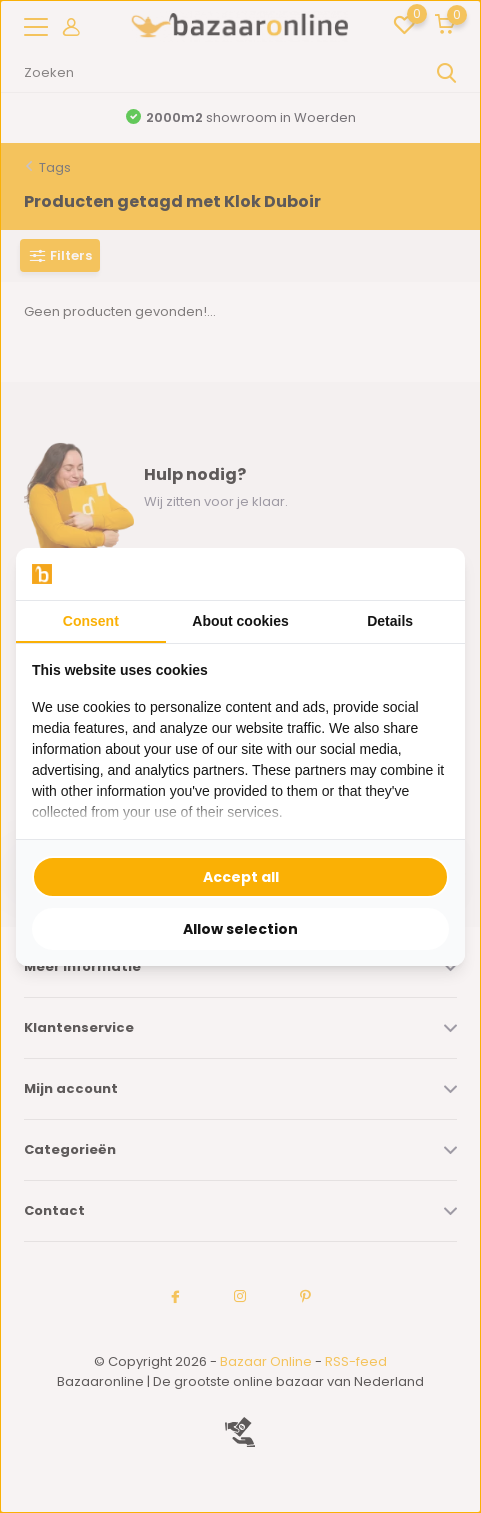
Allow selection (240, 929)
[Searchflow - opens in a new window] (424, 573)
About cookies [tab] (240, 621)
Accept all (241, 877)
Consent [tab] (91, 621)
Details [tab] (390, 621)
